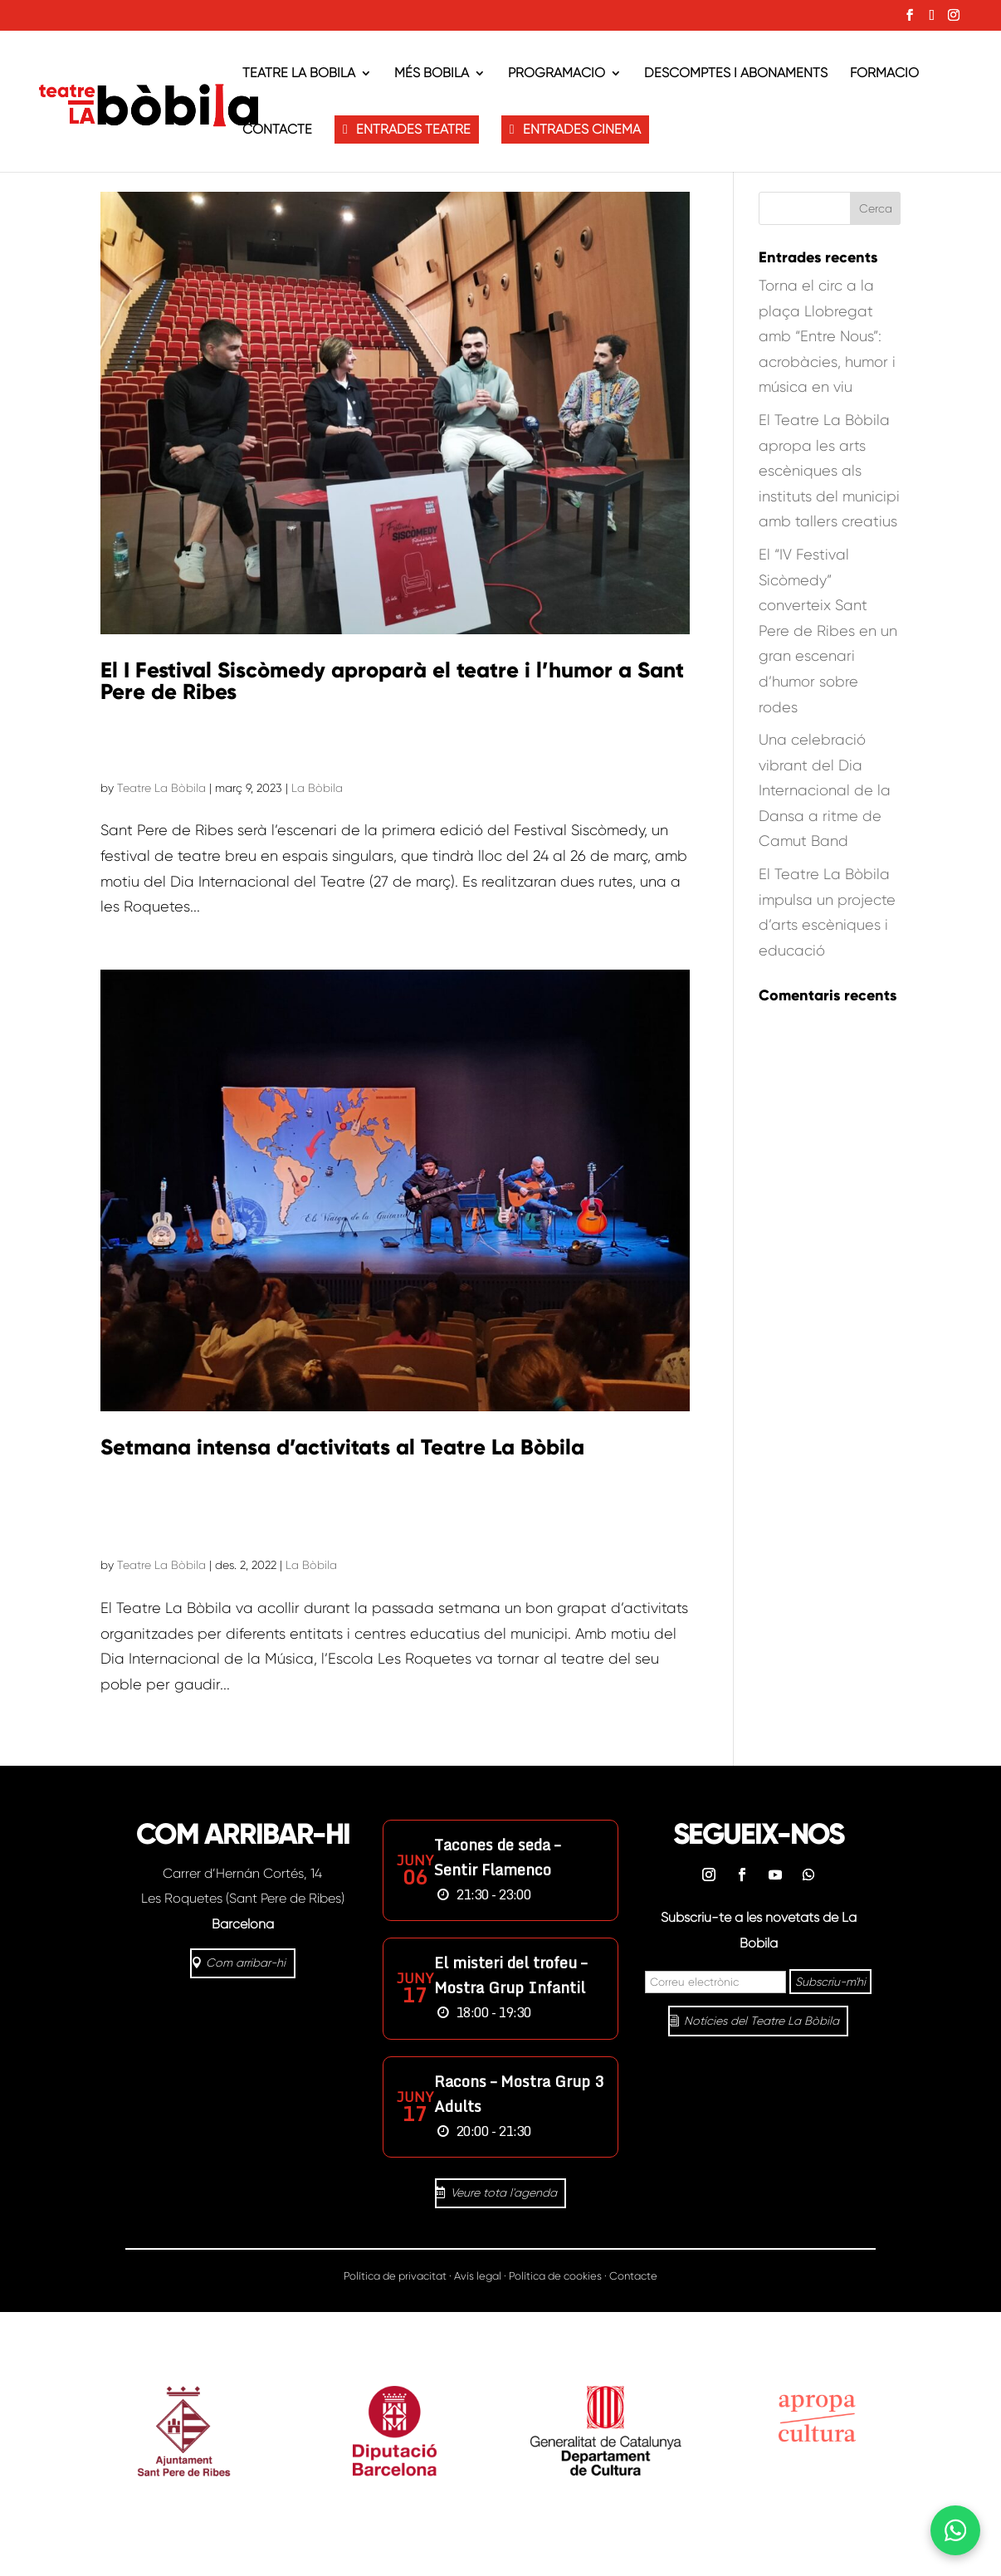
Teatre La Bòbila (298, 74)
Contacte (277, 130)
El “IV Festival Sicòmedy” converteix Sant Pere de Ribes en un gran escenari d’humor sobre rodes (828, 631)
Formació (884, 74)
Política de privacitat (395, 2276)
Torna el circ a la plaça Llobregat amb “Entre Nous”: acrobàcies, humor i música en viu (827, 336)
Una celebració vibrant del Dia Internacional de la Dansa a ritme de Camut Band (825, 790)
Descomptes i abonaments (736, 74)
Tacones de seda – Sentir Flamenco (497, 1857)
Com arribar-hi (246, 1962)
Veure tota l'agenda (504, 2192)
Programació (556, 74)
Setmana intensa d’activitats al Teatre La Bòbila (342, 1447)
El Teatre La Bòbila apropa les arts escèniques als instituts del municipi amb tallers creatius (829, 471)
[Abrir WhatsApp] (955, 2530)
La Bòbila (317, 787)
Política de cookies (555, 2276)
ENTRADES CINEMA (582, 129)
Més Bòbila (431, 74)
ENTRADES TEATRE (413, 129)
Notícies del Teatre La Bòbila (761, 2020)
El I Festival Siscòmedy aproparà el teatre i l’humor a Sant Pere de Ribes (392, 681)
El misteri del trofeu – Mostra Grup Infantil (510, 1975)
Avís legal (477, 2276)
